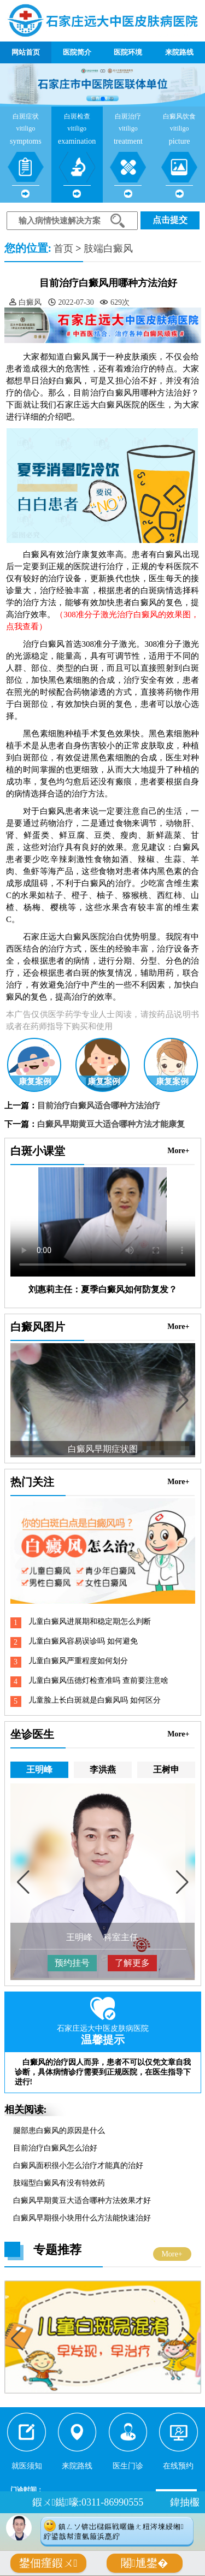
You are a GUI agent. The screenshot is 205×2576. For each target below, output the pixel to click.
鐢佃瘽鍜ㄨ (48, 2563)
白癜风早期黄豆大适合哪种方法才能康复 (111, 1124)
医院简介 (77, 52)
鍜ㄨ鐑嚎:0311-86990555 (87, 2502)
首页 (63, 248)
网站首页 (25, 52)
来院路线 (179, 52)
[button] (94, 99)
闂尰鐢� (144, 2563)
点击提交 (170, 219)
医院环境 (128, 52)
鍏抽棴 (185, 2502)
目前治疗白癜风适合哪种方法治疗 (98, 1105)
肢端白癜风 (108, 248)
